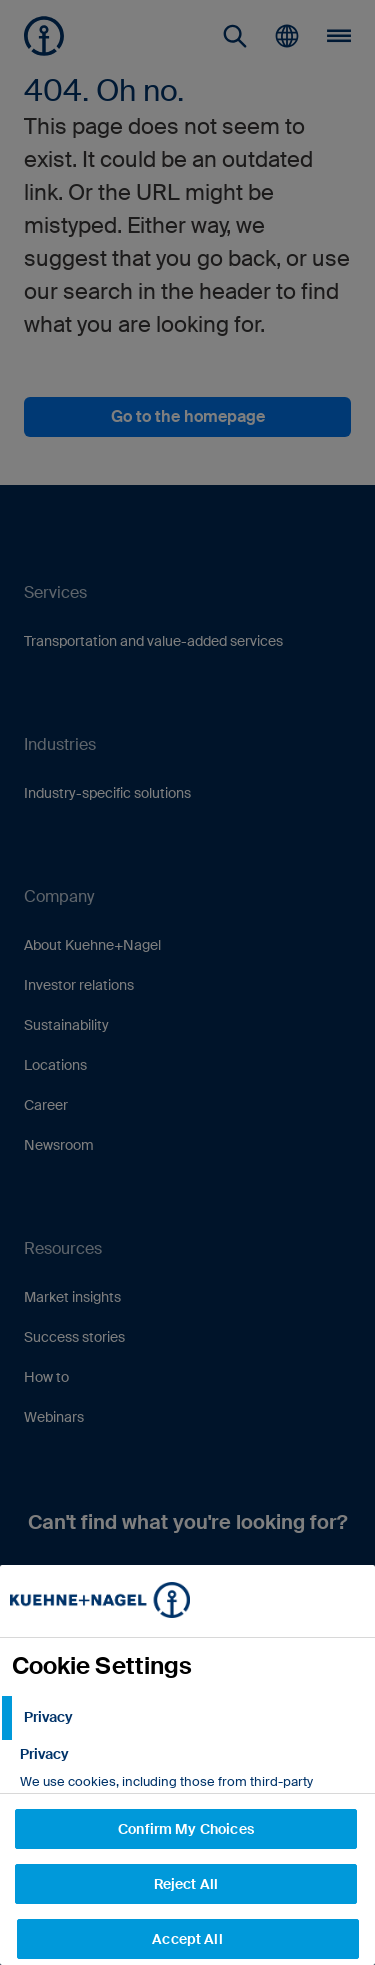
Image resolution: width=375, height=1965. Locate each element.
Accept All (187, 1939)
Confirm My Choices (186, 1829)
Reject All (186, 1884)
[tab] (187, 1718)
